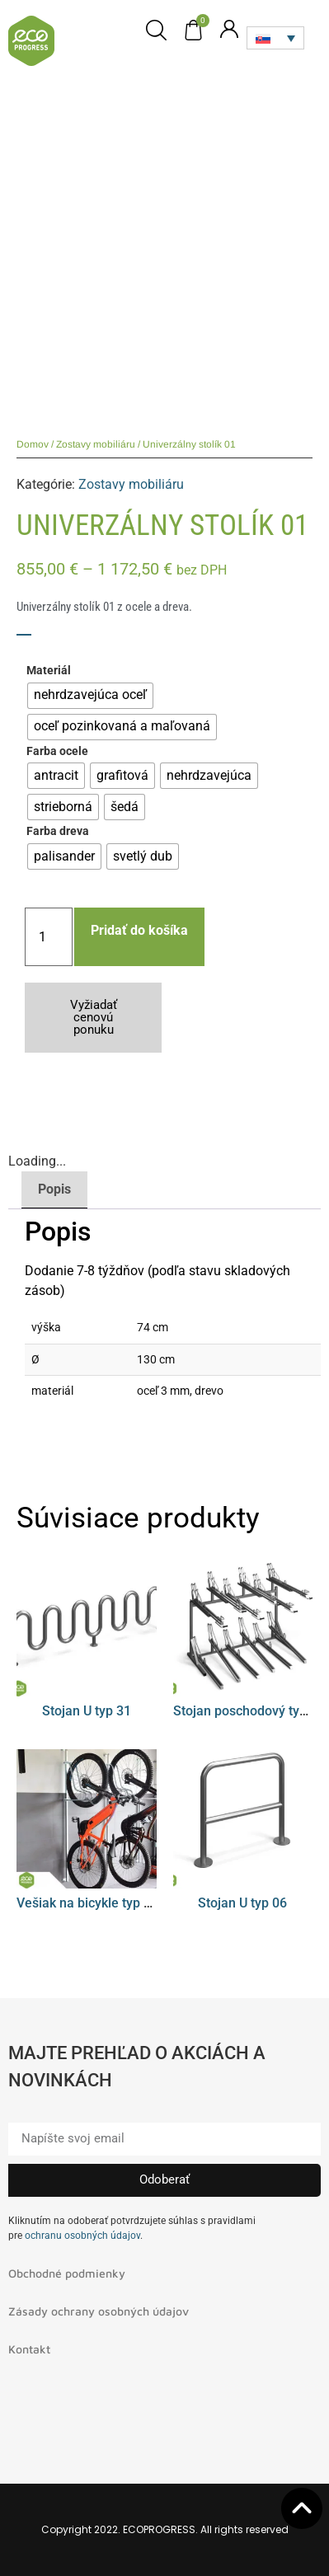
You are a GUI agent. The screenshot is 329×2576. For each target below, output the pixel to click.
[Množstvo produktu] (49, 937)
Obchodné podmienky (66, 2273)
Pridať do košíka (139, 930)
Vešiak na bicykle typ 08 (87, 1903)
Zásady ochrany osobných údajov (98, 2311)
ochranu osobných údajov (82, 2235)
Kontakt (29, 2349)
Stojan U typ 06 (242, 1903)
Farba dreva (57, 832)
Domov (32, 444)
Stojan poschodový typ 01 (249, 1711)
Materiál (48, 671)
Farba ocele (57, 752)
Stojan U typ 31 (86, 1711)
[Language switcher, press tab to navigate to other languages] (275, 37)
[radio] (90, 695)
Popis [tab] (54, 1189)
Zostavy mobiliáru (95, 444)
